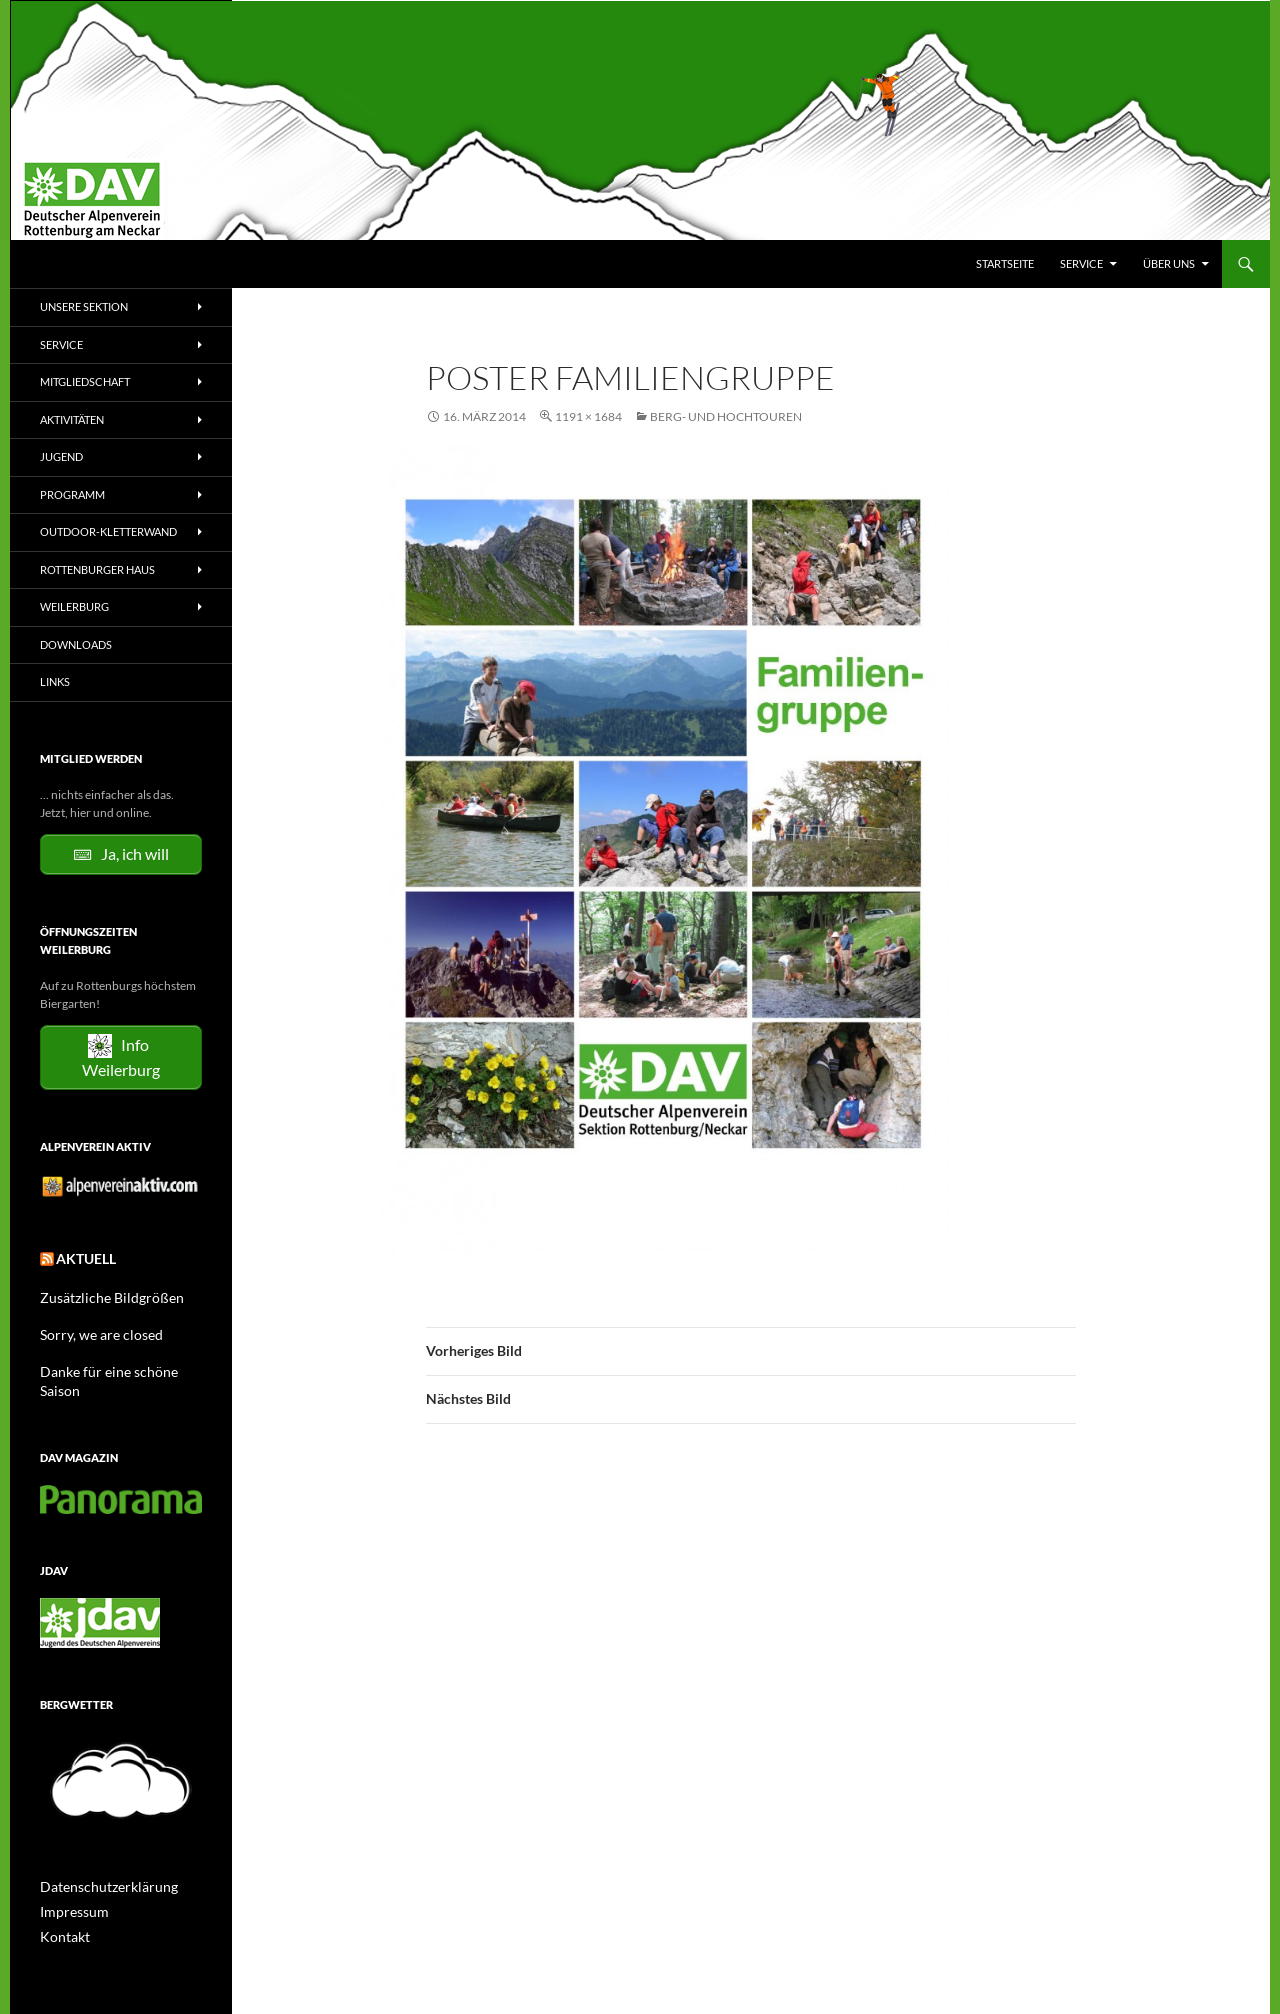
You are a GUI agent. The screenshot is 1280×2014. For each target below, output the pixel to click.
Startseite (1005, 263)
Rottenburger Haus (97, 569)
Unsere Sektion (84, 306)
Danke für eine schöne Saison (116, 1365)
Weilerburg (74, 606)
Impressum (69, 1884)
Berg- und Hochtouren (726, 416)
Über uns (1169, 263)
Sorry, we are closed (91, 1329)
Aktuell (80, 1257)
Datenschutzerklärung (99, 1860)
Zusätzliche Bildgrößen (100, 1293)
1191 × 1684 (588, 416)
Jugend (61, 456)
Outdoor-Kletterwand (108, 531)
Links (55, 681)
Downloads (76, 644)
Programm (72, 494)
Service (1081, 263)
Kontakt (61, 1908)
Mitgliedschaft (85, 381)
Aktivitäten (72, 419)
